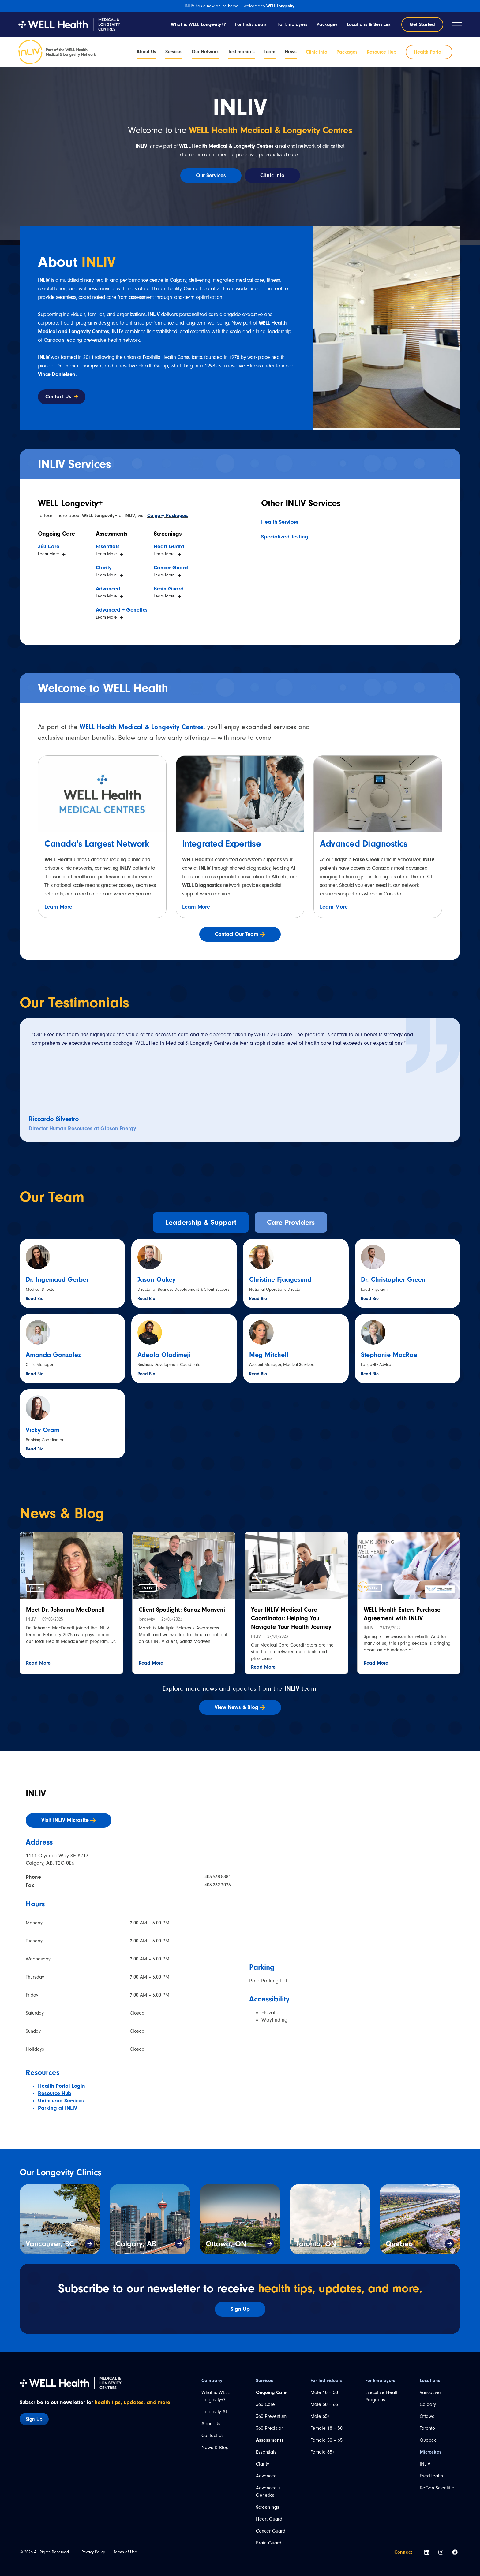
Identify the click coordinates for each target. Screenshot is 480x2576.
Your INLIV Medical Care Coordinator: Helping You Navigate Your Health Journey (291, 1618)
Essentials (266, 2452)
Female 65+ (322, 2452)
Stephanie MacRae (389, 1355)
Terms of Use (125, 2552)
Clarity (262, 2464)
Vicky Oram (42, 1430)
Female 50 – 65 (326, 2440)
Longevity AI (214, 2411)
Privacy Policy (93, 2552)
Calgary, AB (136, 2243)
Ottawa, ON (226, 2243)
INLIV (425, 2464)
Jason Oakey (156, 1279)
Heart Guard (269, 2519)
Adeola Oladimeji (164, 1355)
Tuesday (34, 1941)
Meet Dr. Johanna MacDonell (65, 1609)
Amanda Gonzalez (53, 1355)
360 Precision (270, 2428)
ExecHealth (431, 2476)
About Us (210, 2423)
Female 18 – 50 (326, 2428)
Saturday (35, 2013)
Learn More (58, 907)
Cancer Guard (270, 2531)
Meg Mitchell (268, 1355)
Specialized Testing (284, 537)
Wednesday (38, 1959)
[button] (35, 1588)
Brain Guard (268, 2543)
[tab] (201, 1222)
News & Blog (215, 2447)
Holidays (35, 2049)
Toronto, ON (316, 2243)
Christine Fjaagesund (280, 1279)
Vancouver (430, 2392)
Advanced (266, 2476)
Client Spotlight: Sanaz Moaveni (182, 1609)
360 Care (265, 2404)
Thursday (35, 1977)
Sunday (33, 2031)
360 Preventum (271, 2416)
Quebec (399, 2243)
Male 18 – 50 (324, 2392)
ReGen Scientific (437, 2488)
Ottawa (427, 2416)
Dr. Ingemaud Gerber (57, 1279)
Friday (32, 1995)
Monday (34, 1923)
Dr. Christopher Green (393, 1279)
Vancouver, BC (50, 2243)
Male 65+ (320, 2416)
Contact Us (212, 2435)
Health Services (279, 522)
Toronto (427, 2428)
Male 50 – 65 (324, 2404)
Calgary (428, 2404)
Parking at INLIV (57, 2108)
